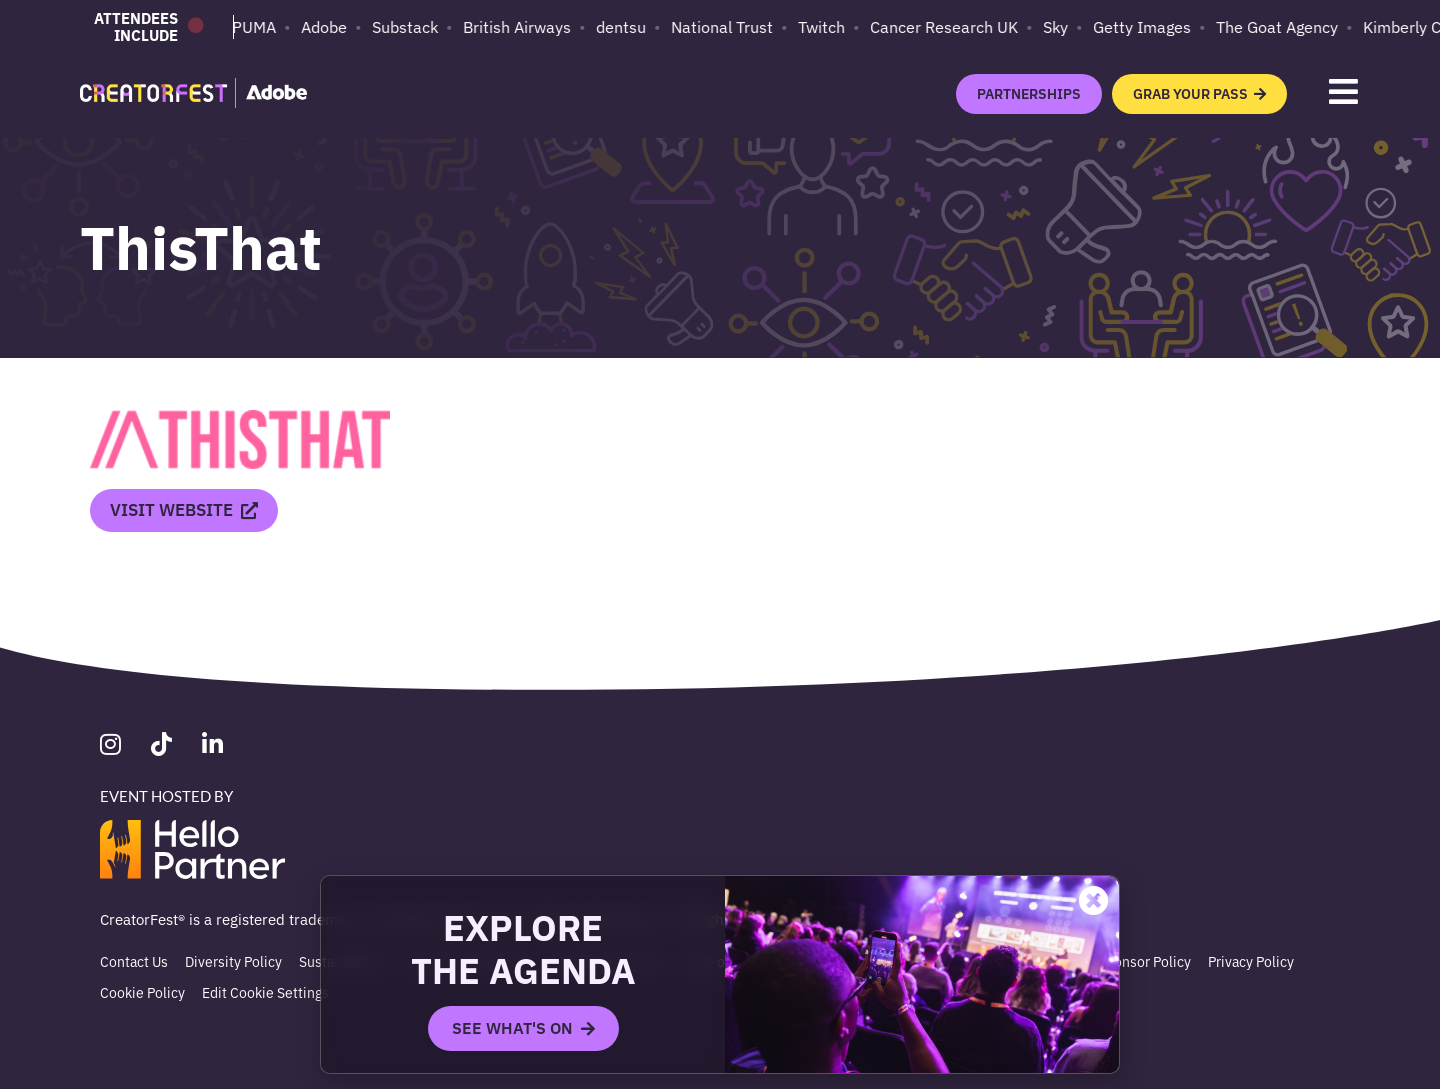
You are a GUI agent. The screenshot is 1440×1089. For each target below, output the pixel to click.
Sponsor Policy (1144, 961)
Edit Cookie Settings (265, 992)
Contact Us (134, 961)
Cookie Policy (142, 992)
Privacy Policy (1251, 961)
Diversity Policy (233, 961)
